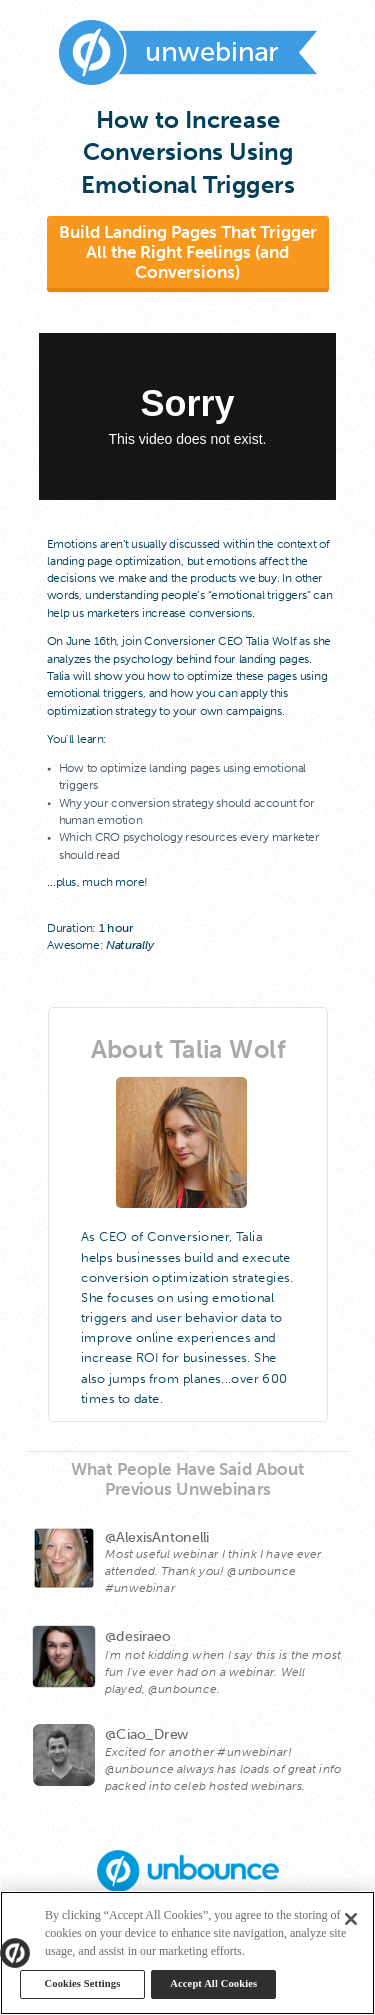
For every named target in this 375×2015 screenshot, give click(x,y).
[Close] (351, 1919)
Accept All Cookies (213, 1983)
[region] (187, 1953)
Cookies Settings (83, 1983)
